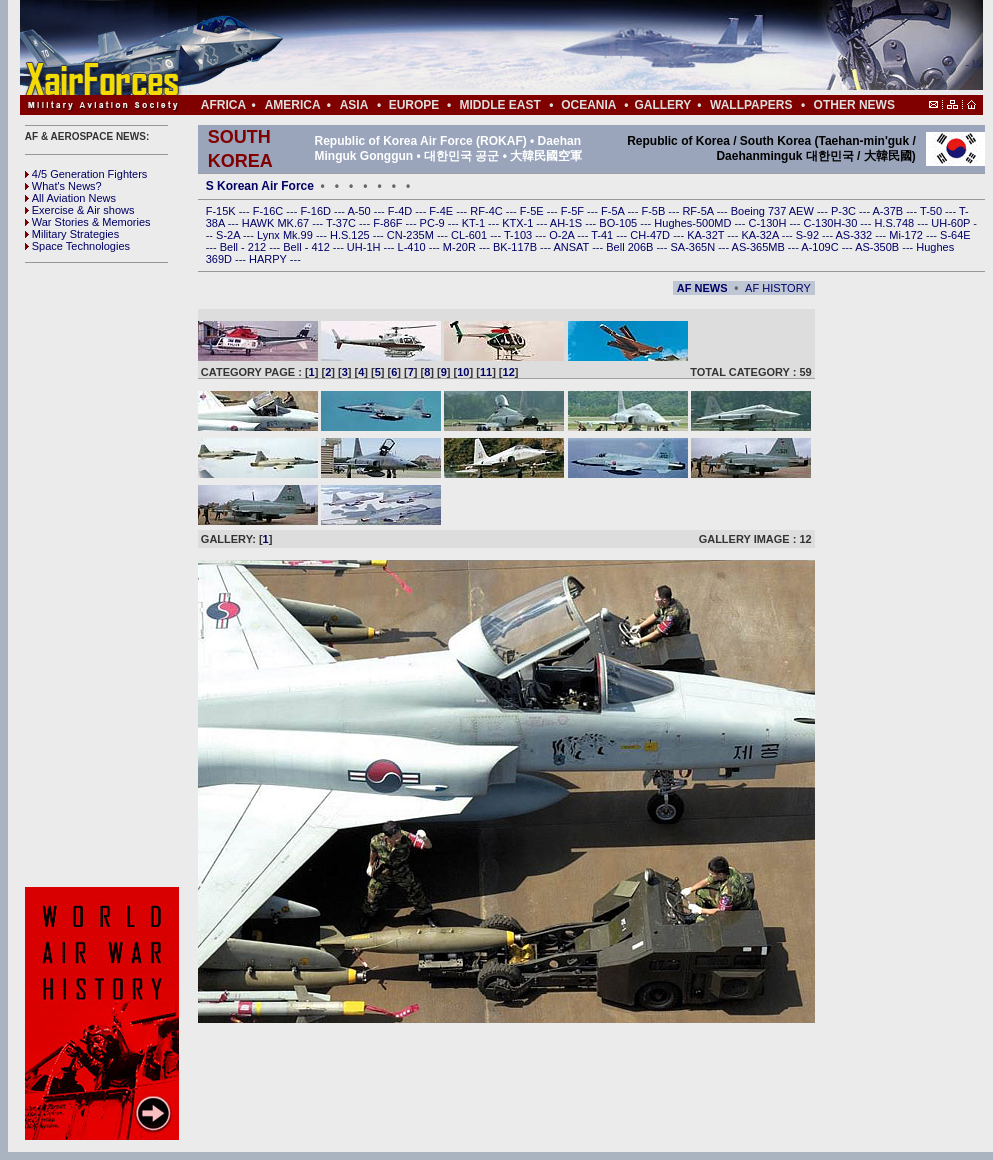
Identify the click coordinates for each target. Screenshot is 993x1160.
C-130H (768, 223)
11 (486, 372)
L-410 (413, 247)
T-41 (603, 235)
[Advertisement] (105, 575)
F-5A (614, 211)
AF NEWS (702, 288)
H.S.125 (351, 235)
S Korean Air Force (260, 186)
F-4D (402, 211)
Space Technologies (77, 246)
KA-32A (761, 235)
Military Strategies (72, 234)
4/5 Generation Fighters (88, 174)
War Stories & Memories (88, 222)
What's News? (63, 186)
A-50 (360, 211)
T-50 (932, 211)
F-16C (270, 211)
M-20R (461, 247)
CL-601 (470, 235)
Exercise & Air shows (80, 210)
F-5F (574, 211)
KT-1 (475, 223)
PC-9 (434, 223)
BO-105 (619, 223)
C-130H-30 (832, 223)
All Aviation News (70, 198)
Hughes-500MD (694, 223)
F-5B (654, 211)
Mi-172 (907, 235)
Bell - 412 (308, 247)
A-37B (890, 211)
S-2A (229, 235)
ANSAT (572, 247)
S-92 (809, 235)
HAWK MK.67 (277, 223)
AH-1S (567, 223)
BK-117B (516, 247)
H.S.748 (895, 223)
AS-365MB (760, 247)
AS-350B (878, 247)
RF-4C (487, 211)
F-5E (533, 211)
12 (509, 372)
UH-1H (365, 247)
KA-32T (707, 235)
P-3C (845, 211)
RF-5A (699, 211)
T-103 (519, 235)
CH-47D (651, 235)
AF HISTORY (778, 288)
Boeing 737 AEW (774, 211)
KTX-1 (519, 223)
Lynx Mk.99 (286, 235)
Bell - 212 (245, 247)
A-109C (821, 247)
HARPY (269, 259)
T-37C (342, 223)
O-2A (563, 235)
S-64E (955, 235)
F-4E (442, 211)
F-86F (389, 223)
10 (463, 372)
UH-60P (952, 223)
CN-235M (412, 235)
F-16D (317, 211)
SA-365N (694, 247)
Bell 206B (631, 247)
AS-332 (856, 235)
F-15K (222, 211)
